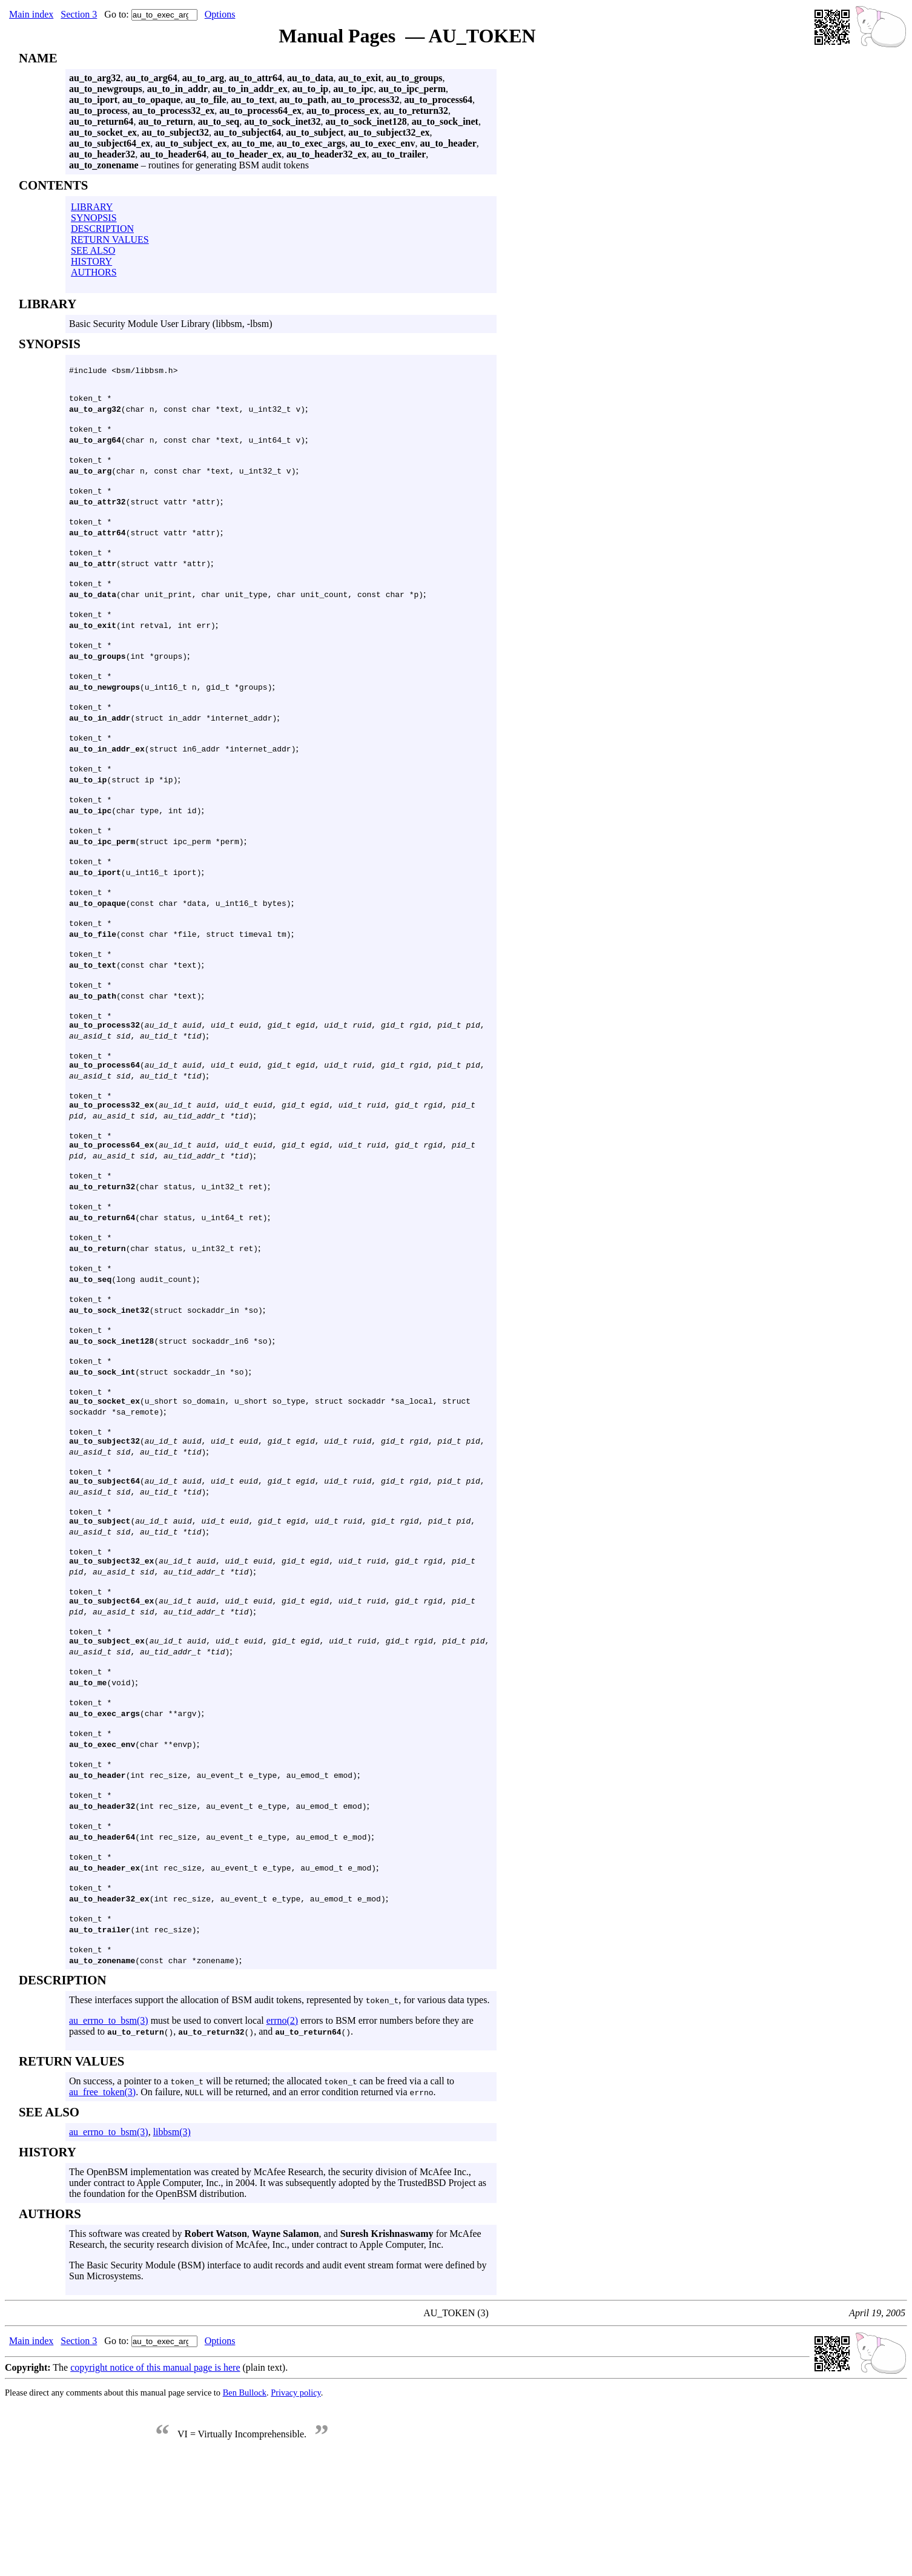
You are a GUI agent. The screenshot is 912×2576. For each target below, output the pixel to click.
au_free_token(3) (102, 2201)
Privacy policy (296, 2501)
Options (220, 14)
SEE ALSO (93, 250)
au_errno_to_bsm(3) (108, 2129)
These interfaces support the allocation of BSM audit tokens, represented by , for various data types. (279, 2109)
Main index (31, 14)
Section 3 (79, 14)
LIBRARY (92, 207)
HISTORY (91, 261)
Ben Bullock (244, 2501)
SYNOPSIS (94, 218)
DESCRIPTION (102, 228)
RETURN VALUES (110, 239)
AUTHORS (94, 272)
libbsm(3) (172, 2241)
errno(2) (282, 2129)
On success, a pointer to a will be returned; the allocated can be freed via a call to (261, 2190)
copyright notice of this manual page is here (155, 2476)
